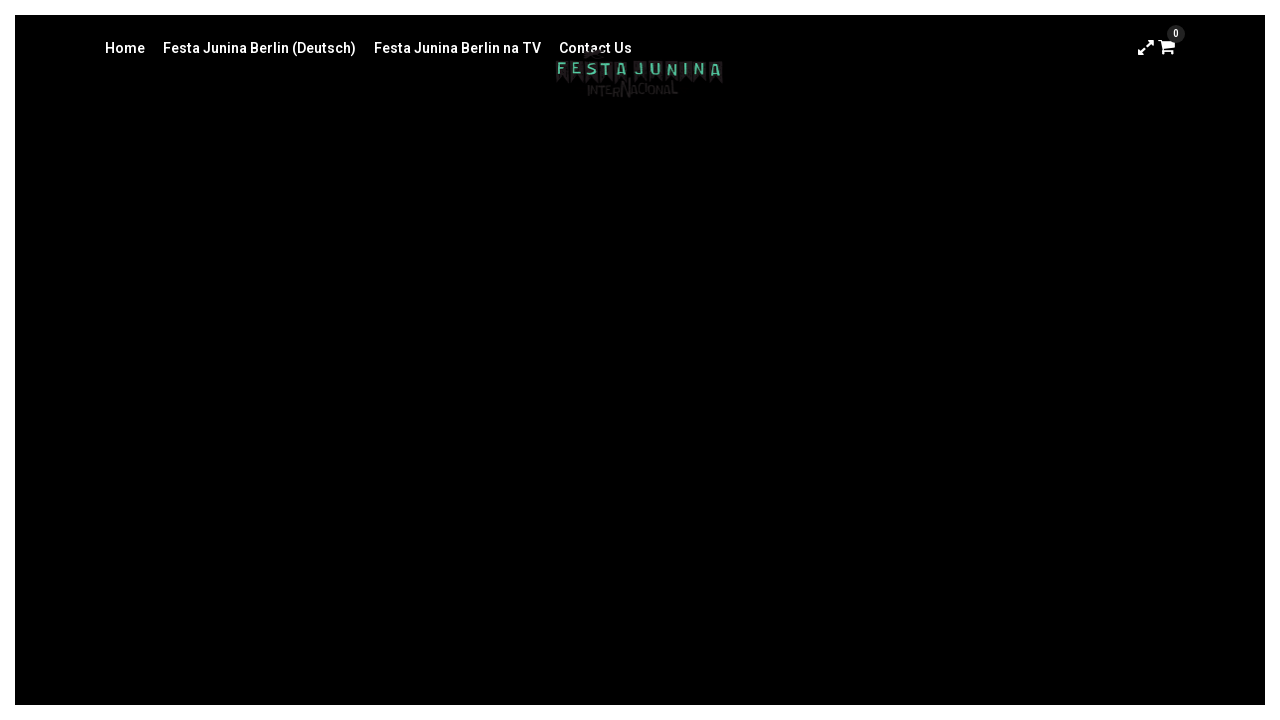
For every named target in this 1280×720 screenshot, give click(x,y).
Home (125, 48)
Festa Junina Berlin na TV (457, 48)
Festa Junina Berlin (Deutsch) (259, 48)
